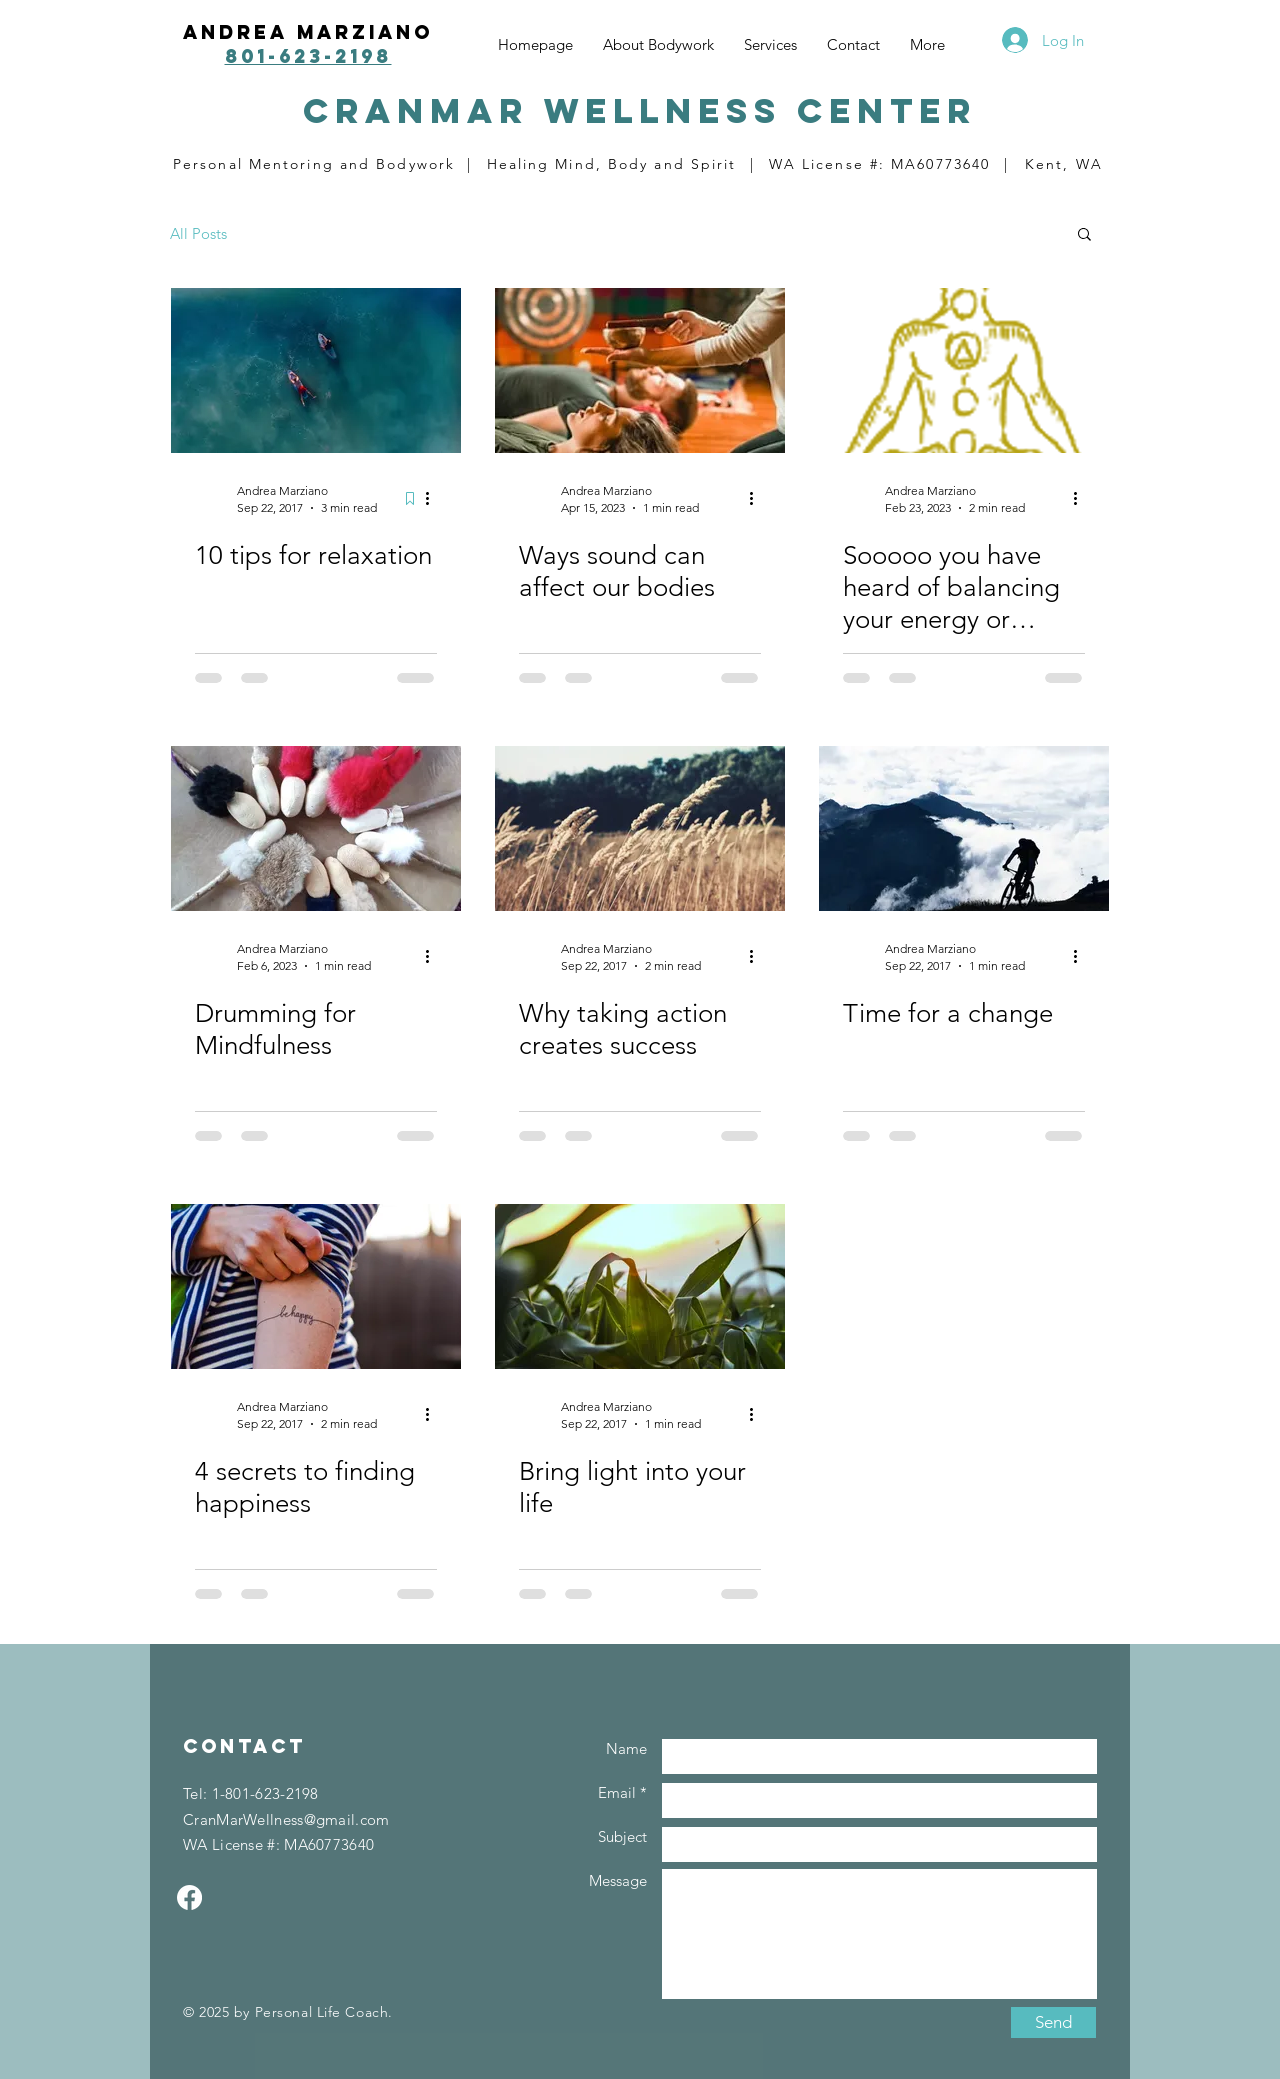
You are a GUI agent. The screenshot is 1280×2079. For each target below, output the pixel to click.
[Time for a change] (964, 828)
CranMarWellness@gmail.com (286, 1819)
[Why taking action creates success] (640, 828)
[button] (1084, 235)
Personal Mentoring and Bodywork (314, 164)
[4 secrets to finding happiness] (316, 1286)
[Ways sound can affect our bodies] (640, 370)
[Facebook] (189, 1897)
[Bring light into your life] (640, 1286)
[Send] (1053, 2022)
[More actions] (434, 498)
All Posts (198, 233)
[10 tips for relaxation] (316, 370)
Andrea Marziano (308, 32)
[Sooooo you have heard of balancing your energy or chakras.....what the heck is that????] (964, 370)
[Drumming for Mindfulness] (316, 828)
